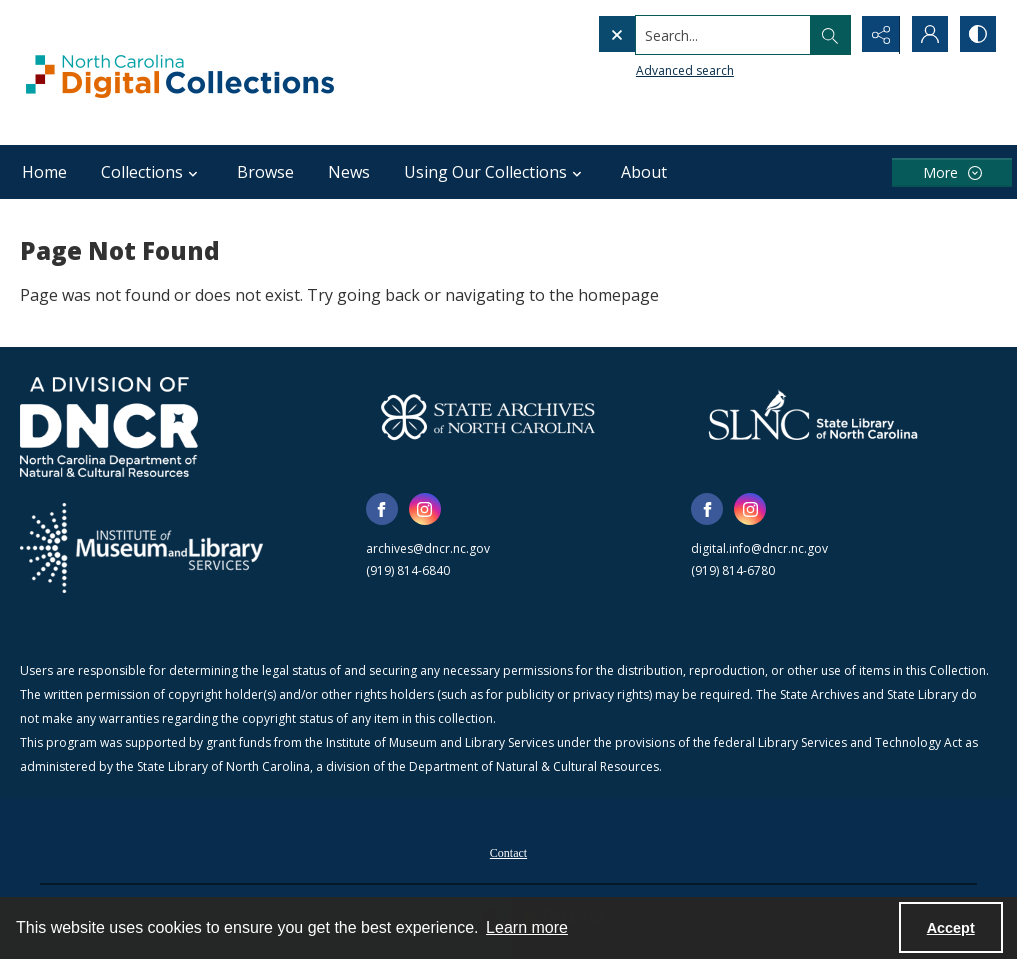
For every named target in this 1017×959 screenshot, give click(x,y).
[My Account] (927, 35)
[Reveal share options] (877, 35)
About (644, 172)
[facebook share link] (382, 509)
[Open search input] (827, 35)
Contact (508, 853)
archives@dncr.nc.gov (428, 548)
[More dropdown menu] (952, 172)
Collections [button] (152, 172)
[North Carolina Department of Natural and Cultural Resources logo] (109, 427)
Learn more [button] (527, 927)
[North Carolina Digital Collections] (180, 72)
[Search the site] (681, 35)
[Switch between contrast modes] (977, 35)
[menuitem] (508, 851)
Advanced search (643, 70)
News (349, 172)
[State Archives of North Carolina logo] (488, 417)
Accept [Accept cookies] (951, 928)
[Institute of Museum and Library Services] (141, 548)
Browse (265, 172)
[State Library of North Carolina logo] (813, 417)
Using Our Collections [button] (495, 172)
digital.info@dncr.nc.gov (759, 548)
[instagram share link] (425, 509)
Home (44, 172)
